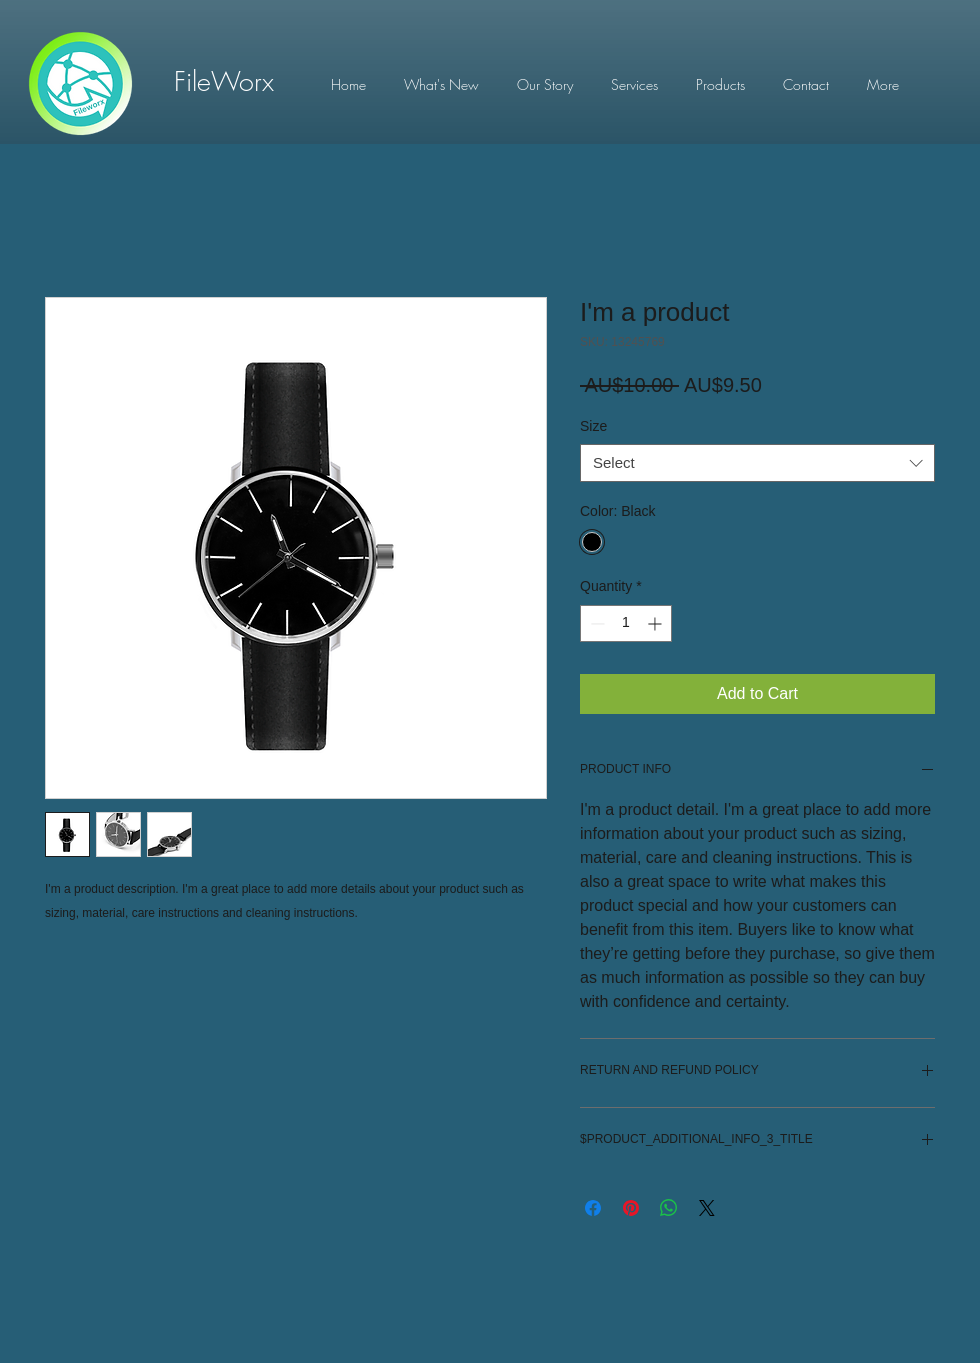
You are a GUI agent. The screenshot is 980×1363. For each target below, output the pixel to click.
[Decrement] (595, 623)
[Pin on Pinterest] (631, 1208)
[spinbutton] (626, 623)
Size (593, 426)
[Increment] (656, 623)
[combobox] (757, 463)
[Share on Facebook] (593, 1208)
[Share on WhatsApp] (669, 1208)
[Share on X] (707, 1208)
